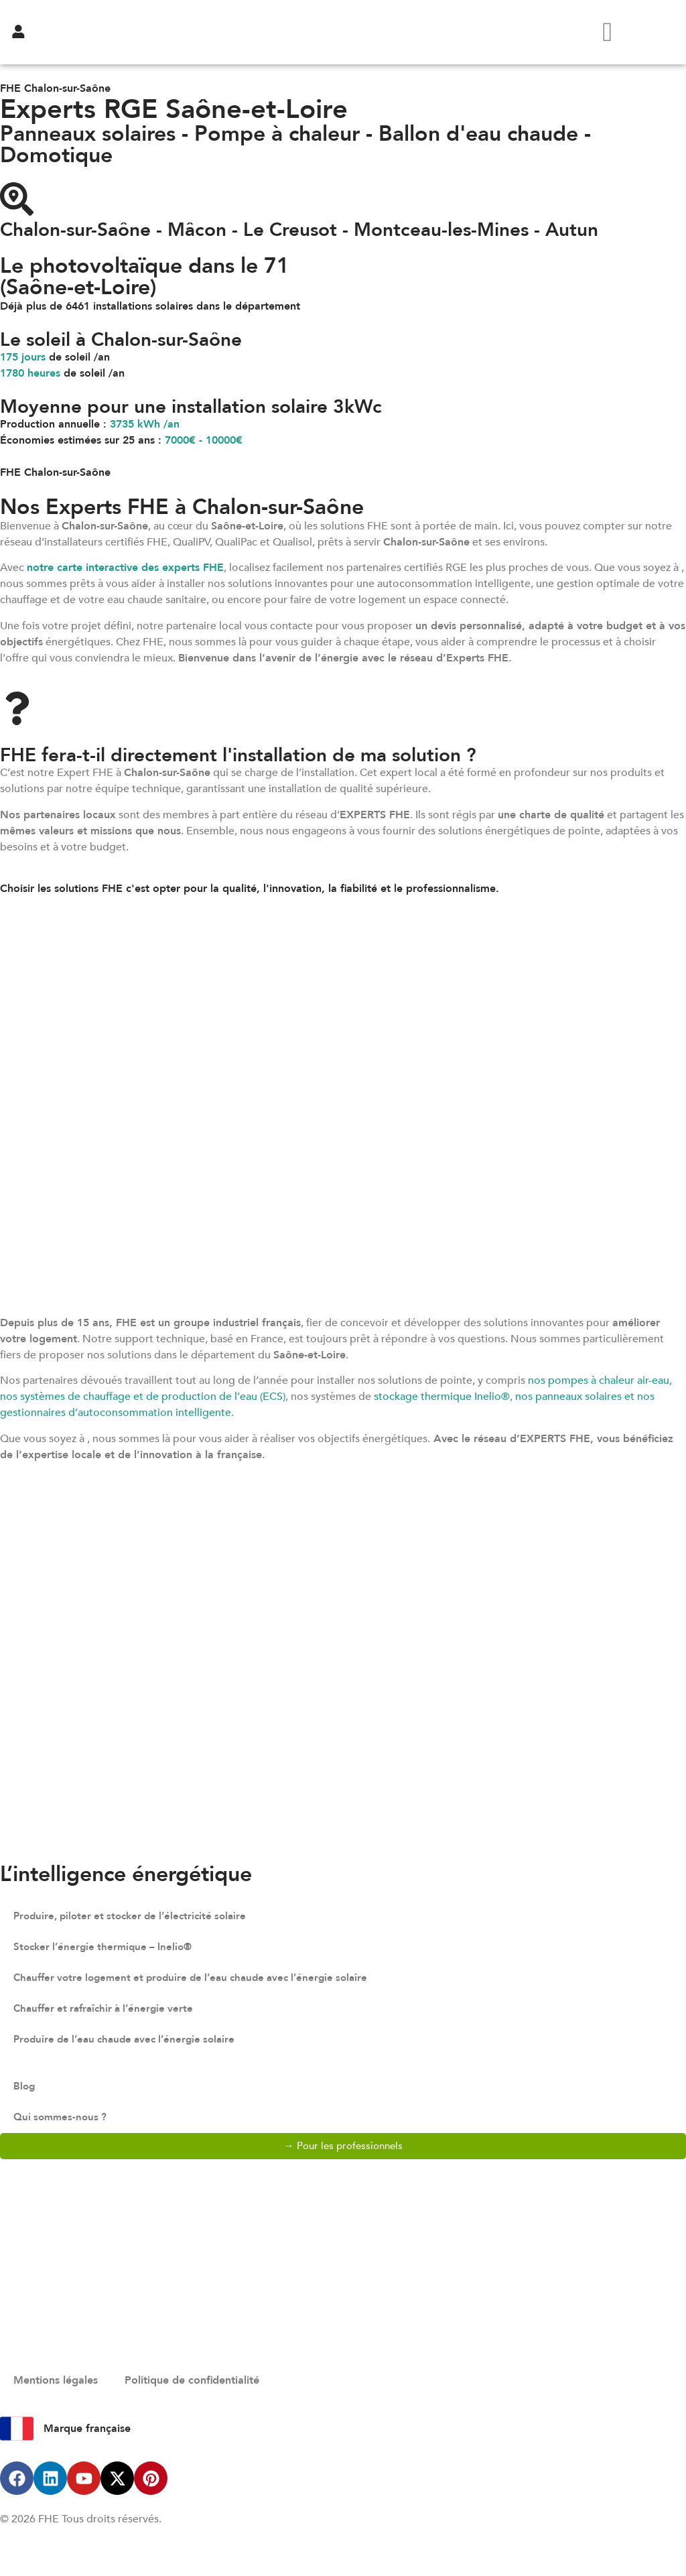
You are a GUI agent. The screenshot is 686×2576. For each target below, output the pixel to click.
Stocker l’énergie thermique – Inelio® (106, 1947)
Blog (24, 2086)
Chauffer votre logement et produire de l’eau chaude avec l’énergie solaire (201, 1978)
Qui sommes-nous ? (62, 2117)
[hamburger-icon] (607, 32)
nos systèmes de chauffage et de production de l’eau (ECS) (142, 1396)
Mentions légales (55, 2381)
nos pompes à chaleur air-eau (598, 1380)
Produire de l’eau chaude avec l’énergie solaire (131, 2040)
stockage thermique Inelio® (442, 1396)
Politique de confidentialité (192, 2381)
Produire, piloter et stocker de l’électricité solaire (136, 1916)
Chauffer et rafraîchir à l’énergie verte (108, 2009)
